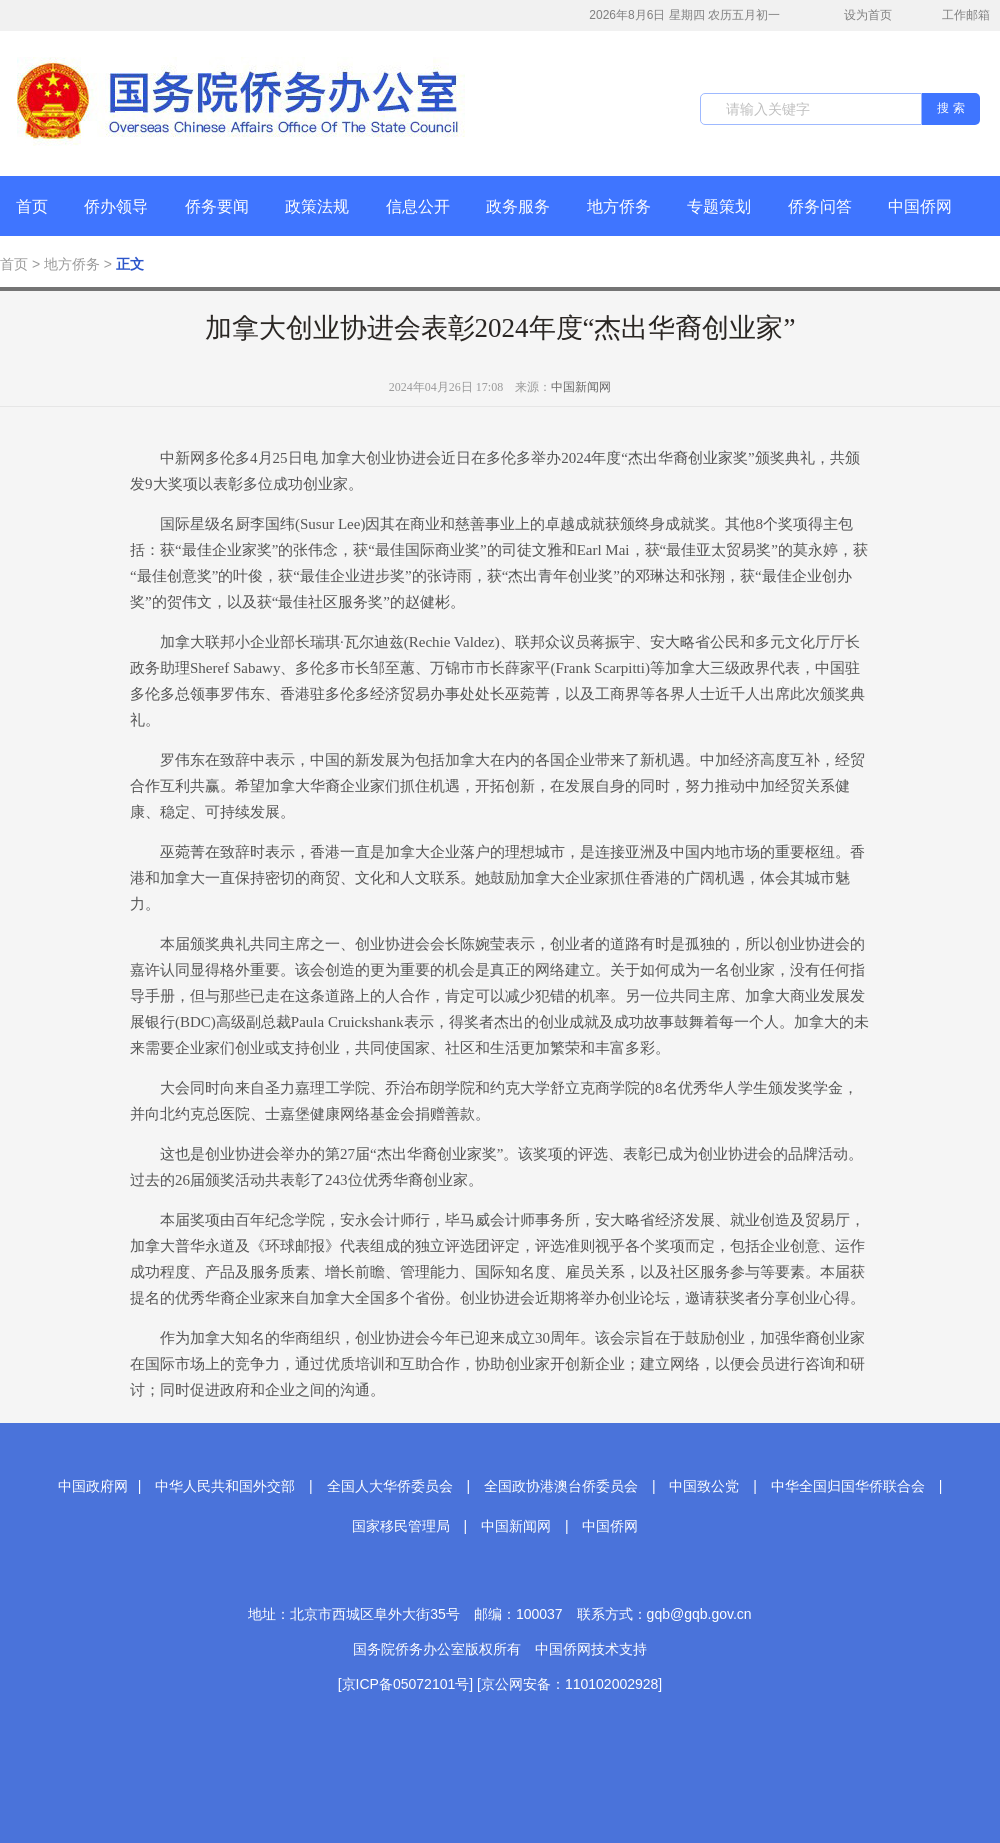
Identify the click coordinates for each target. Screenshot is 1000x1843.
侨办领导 (116, 206)
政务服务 (518, 206)
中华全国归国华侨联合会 (848, 1486)
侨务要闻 (217, 206)
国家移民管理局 (401, 1526)
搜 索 (950, 108)
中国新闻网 (581, 387)
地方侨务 (619, 206)
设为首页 (857, 15)
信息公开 (418, 206)
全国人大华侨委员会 (390, 1486)
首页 (32, 206)
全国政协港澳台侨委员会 (561, 1486)
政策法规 (317, 206)
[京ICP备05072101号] (405, 1684)
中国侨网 (920, 206)
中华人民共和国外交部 (225, 1486)
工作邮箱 (955, 17)
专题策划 (719, 206)
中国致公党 (704, 1486)
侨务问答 (820, 206)
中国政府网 (93, 1486)
